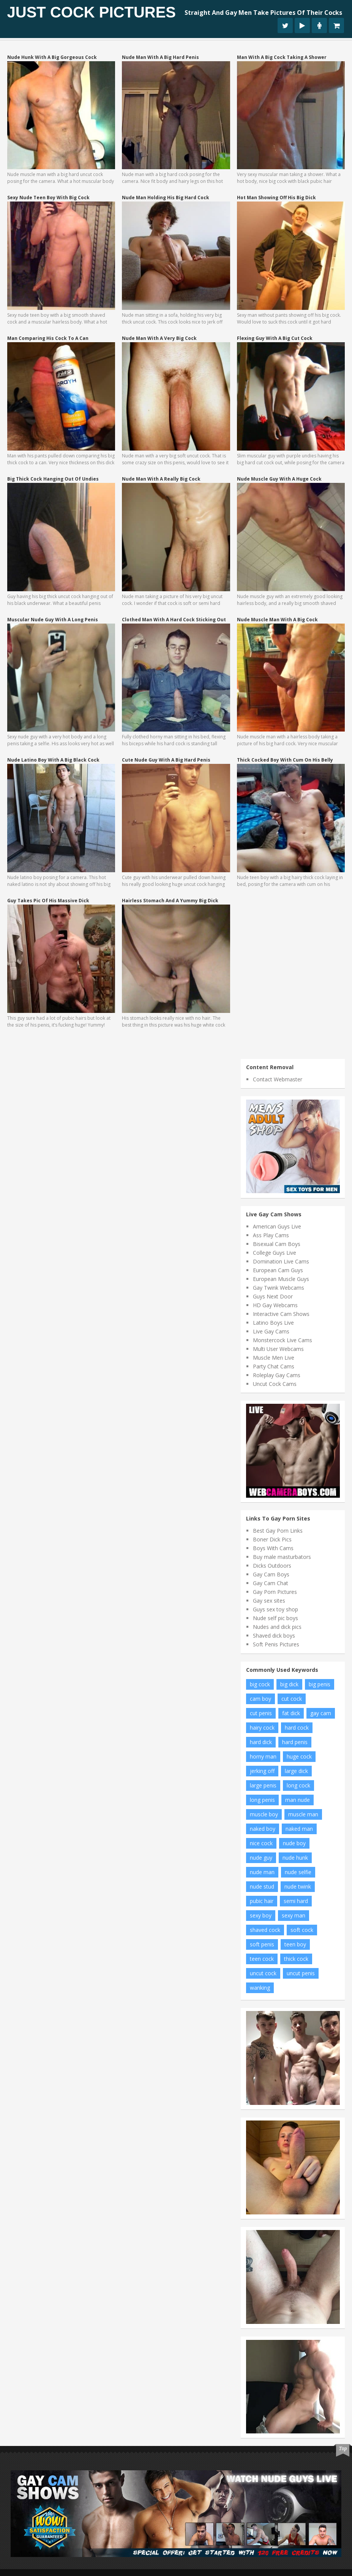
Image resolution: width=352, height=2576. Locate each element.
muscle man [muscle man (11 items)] (303, 1814)
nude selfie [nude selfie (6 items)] (298, 1872)
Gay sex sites (269, 1600)
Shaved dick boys (274, 1635)
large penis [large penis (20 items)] (263, 1785)
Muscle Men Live (273, 1357)
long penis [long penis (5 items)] (262, 1799)
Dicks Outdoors (272, 1565)
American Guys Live (277, 1226)
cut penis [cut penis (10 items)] (261, 1713)
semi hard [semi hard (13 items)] (296, 1901)
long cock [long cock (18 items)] (298, 1785)
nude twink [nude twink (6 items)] (297, 1886)
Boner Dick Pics (272, 1539)
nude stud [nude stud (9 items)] (262, 1886)
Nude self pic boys (275, 1618)
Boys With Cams (273, 1548)
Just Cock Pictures (91, 12)
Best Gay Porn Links (278, 1530)
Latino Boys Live (273, 1322)
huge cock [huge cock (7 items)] (299, 1756)
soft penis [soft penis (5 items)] (262, 1944)
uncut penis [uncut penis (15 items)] (301, 1973)
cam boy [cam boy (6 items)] (260, 1698)
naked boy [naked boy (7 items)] (262, 1828)
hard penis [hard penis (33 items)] (295, 1742)
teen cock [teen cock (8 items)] (262, 1958)
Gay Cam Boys (271, 1574)
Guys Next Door (273, 1296)
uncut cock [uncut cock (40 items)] (263, 1973)
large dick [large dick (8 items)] (296, 1770)
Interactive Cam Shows (281, 1313)
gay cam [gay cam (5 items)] (320, 1713)
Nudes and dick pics (277, 1626)
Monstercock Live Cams (282, 1340)
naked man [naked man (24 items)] (299, 1828)
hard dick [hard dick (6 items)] (261, 1742)
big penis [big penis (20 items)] (319, 1684)
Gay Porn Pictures (275, 1591)
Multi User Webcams (278, 1348)
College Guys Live (274, 1252)
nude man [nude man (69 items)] (262, 1872)
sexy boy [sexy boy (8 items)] (260, 1915)
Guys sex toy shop (275, 1609)
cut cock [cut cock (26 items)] (291, 1698)
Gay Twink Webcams (278, 1287)
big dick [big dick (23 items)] (289, 1684)
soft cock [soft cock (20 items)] (301, 1929)
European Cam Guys (278, 1270)
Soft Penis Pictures (276, 1644)
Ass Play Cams (271, 1235)
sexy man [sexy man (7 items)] (293, 1915)
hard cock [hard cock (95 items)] (297, 1727)
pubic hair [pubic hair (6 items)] (261, 1901)
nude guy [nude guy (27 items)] (261, 1857)
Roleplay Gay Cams (276, 1375)
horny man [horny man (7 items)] (263, 1756)
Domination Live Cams (281, 1261)
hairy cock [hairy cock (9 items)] (262, 1727)
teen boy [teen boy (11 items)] (295, 1944)
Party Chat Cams (273, 1366)
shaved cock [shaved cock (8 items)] (265, 1929)
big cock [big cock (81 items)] (260, 1684)
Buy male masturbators (282, 1556)
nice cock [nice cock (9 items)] (261, 1843)
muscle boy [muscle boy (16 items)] (264, 1814)
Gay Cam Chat (270, 1583)
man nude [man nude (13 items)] (297, 1799)
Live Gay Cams (271, 1331)
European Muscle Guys (281, 1278)
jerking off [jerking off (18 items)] (262, 1770)
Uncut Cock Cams (275, 1383)
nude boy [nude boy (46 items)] (294, 1843)
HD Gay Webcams (275, 1305)
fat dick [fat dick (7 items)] (291, 1713)
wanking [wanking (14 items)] (260, 1987)
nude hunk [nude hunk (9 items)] (295, 1857)
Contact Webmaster (277, 1079)
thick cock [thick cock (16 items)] (296, 1958)
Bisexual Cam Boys (276, 1244)
